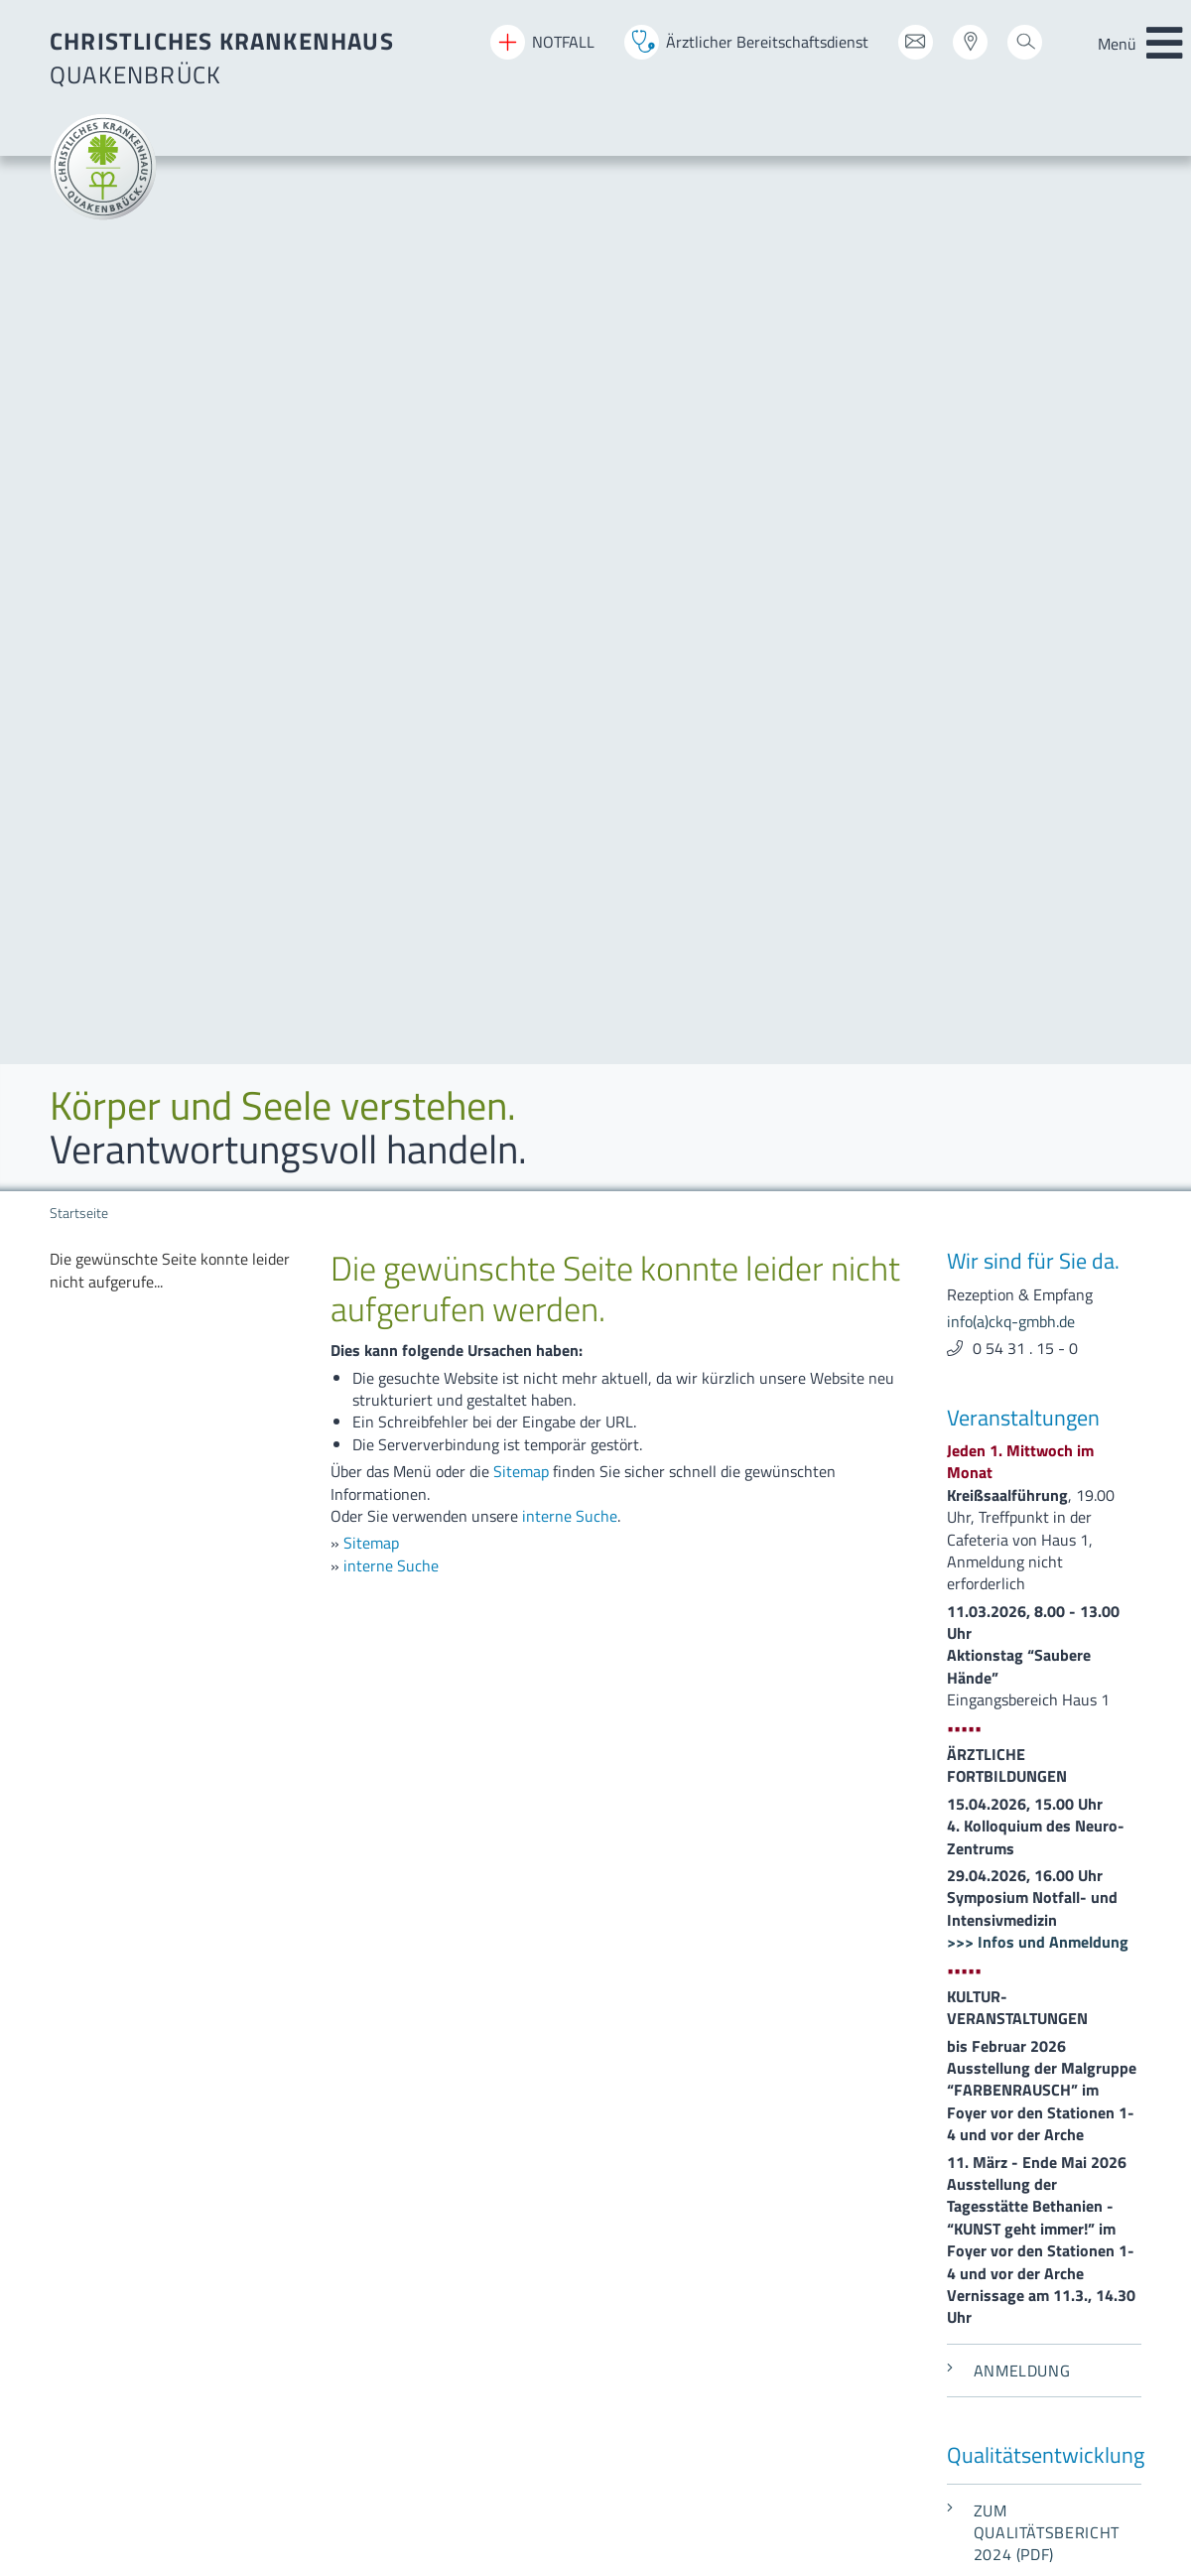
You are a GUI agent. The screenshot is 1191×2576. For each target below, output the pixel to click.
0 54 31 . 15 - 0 (1025, 158)
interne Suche (569, 326)
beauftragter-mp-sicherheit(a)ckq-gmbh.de (966, 2144)
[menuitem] (539, 1787)
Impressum (87, 2252)
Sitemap (521, 281)
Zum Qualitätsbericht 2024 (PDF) (1033, 1342)
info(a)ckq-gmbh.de (1011, 1630)
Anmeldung (1008, 1180)
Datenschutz (92, 2280)
